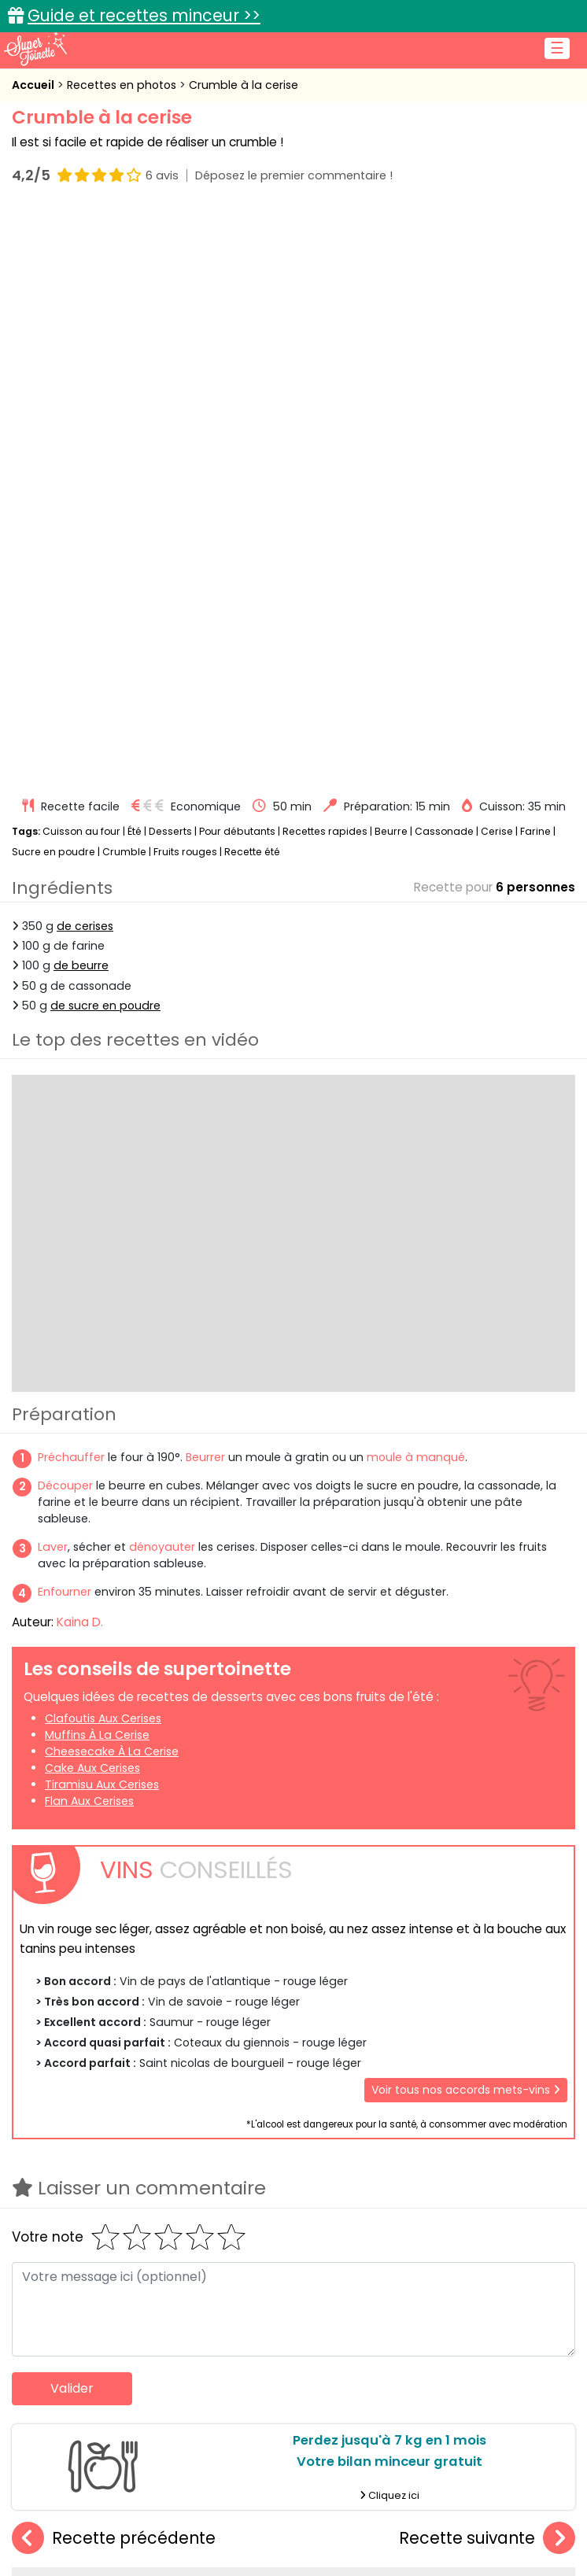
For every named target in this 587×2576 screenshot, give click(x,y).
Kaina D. (80, 1051)
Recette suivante (487, 1967)
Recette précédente (114, 1967)
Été (134, 260)
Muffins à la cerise (97, 1164)
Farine (535, 260)
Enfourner (64, 1021)
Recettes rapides (324, 260)
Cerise (497, 260)
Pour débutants (237, 260)
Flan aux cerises (89, 1230)
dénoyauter (162, 976)
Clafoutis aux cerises (103, 1147)
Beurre (391, 260)
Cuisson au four (81, 260)
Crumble (124, 280)
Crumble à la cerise (243, 85)
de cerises (85, 355)
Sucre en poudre (53, 280)
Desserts (170, 260)
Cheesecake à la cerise (112, 1180)
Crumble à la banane (293, 2144)
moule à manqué (416, 886)
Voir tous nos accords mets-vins (465, 1519)
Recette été (252, 280)
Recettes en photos (123, 85)
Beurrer (205, 886)
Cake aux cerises (92, 1197)
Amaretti (106, 2144)
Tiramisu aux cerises (102, 1213)
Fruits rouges (185, 280)
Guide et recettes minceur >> (144, 15)
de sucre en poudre (105, 434)
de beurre (81, 395)
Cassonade (444, 260)
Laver (53, 976)
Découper (65, 914)
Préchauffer (71, 886)
